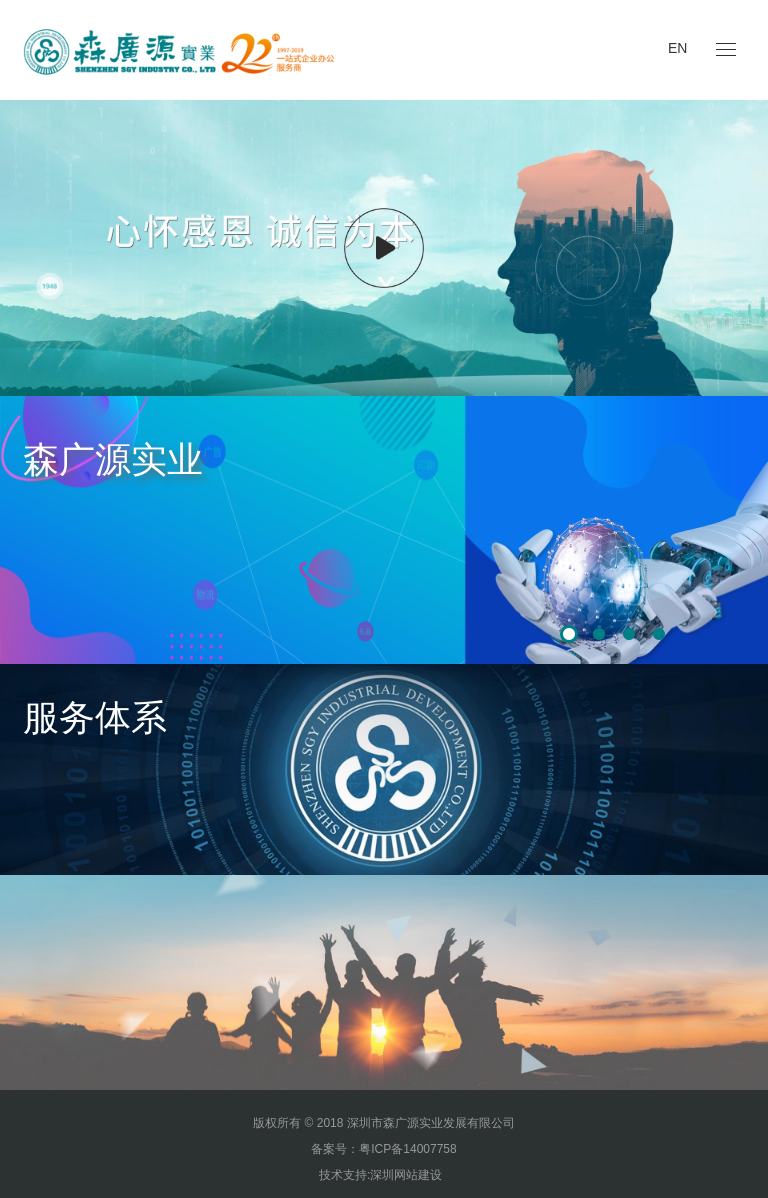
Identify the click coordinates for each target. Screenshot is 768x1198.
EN (677, 48)
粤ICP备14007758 (407, 1149)
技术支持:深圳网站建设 (380, 1175)
